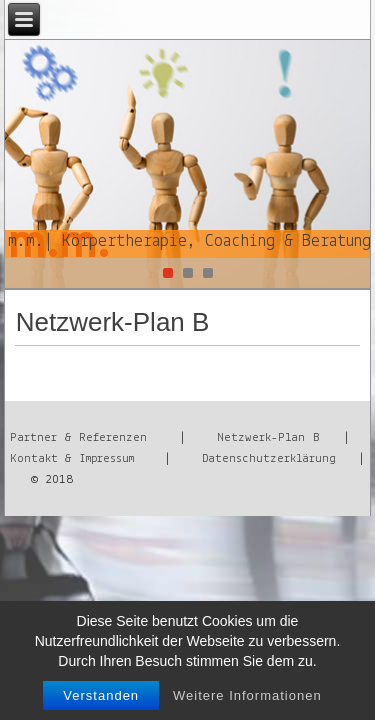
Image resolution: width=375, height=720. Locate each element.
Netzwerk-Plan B (268, 437)
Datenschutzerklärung (269, 458)
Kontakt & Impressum (72, 458)
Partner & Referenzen (78, 437)
